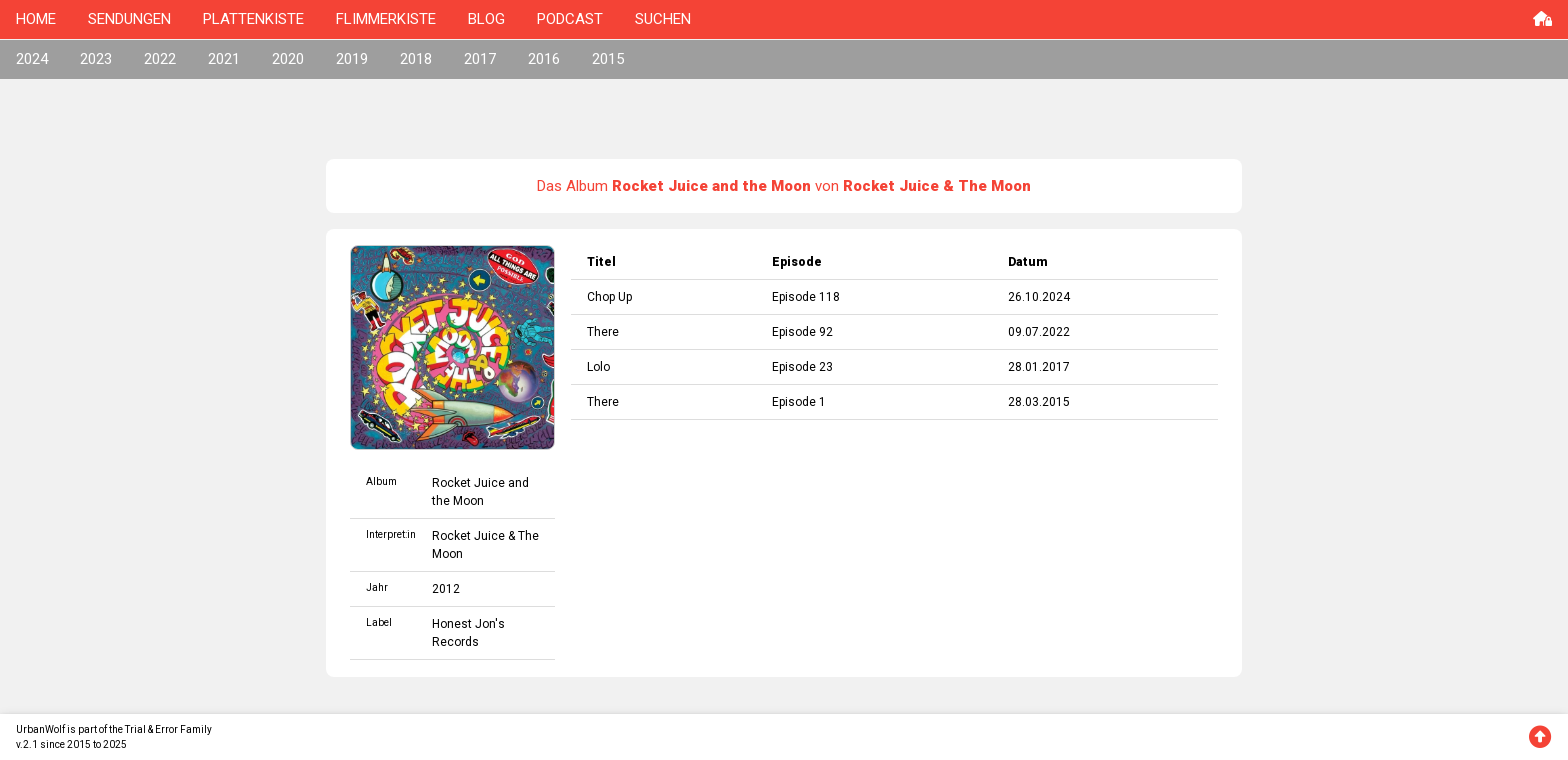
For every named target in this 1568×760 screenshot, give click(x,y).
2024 (32, 59)
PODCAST (570, 19)
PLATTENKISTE (253, 19)
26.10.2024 (1039, 297)
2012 (446, 589)
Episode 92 (802, 332)
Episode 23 (802, 367)
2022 (160, 59)
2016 (544, 59)
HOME (36, 19)
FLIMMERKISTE (386, 19)
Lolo (598, 367)
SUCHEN (663, 19)
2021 (224, 59)
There (603, 332)
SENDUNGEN (129, 19)
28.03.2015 (1039, 402)
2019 (352, 59)
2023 (96, 59)
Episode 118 (806, 297)
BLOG (486, 19)
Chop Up (609, 297)
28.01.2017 (1039, 367)
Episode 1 (799, 402)
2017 (480, 59)
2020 (288, 59)
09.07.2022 (1039, 332)
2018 (416, 59)
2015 (608, 59)
